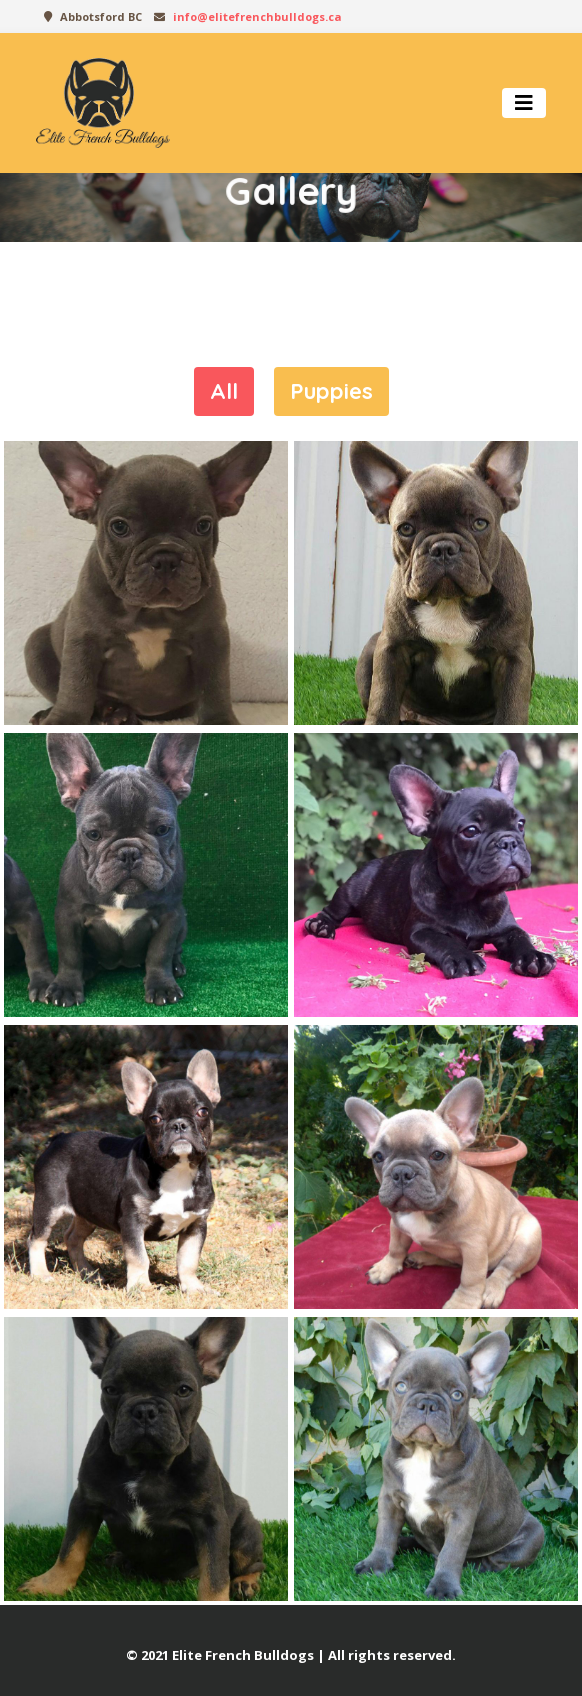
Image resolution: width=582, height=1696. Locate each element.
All (224, 391)
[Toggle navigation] (524, 103)
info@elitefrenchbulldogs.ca (257, 16)
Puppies (331, 391)
